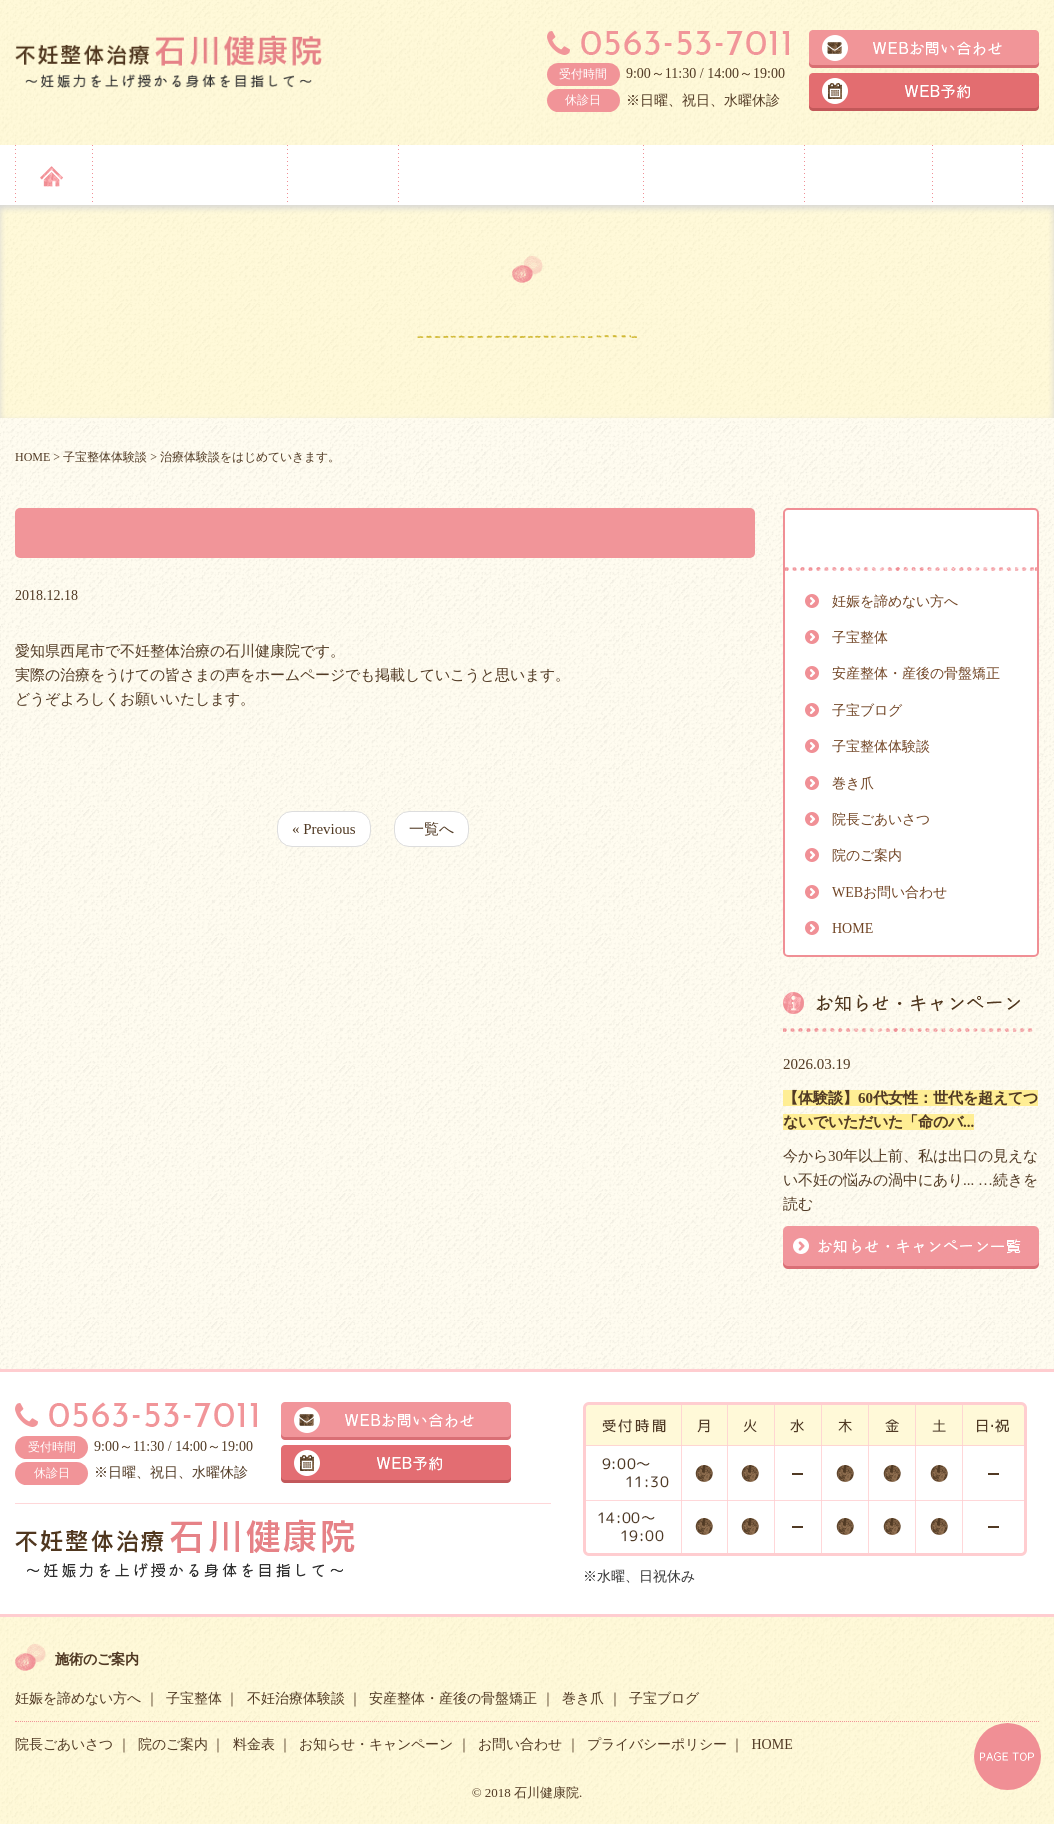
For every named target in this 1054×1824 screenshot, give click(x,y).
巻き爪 (853, 783)
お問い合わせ (520, 1744)
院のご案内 (866, 173)
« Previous (324, 829)
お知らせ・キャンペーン (376, 1744)
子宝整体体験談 (881, 746)
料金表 (977, 173)
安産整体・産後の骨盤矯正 (519, 173)
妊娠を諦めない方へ (187, 173)
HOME (852, 928)
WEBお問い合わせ (889, 892)
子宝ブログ (867, 710)
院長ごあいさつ (722, 173)
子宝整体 (340, 173)
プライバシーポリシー (657, 1744)
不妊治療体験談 (296, 1698)
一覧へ (431, 829)
